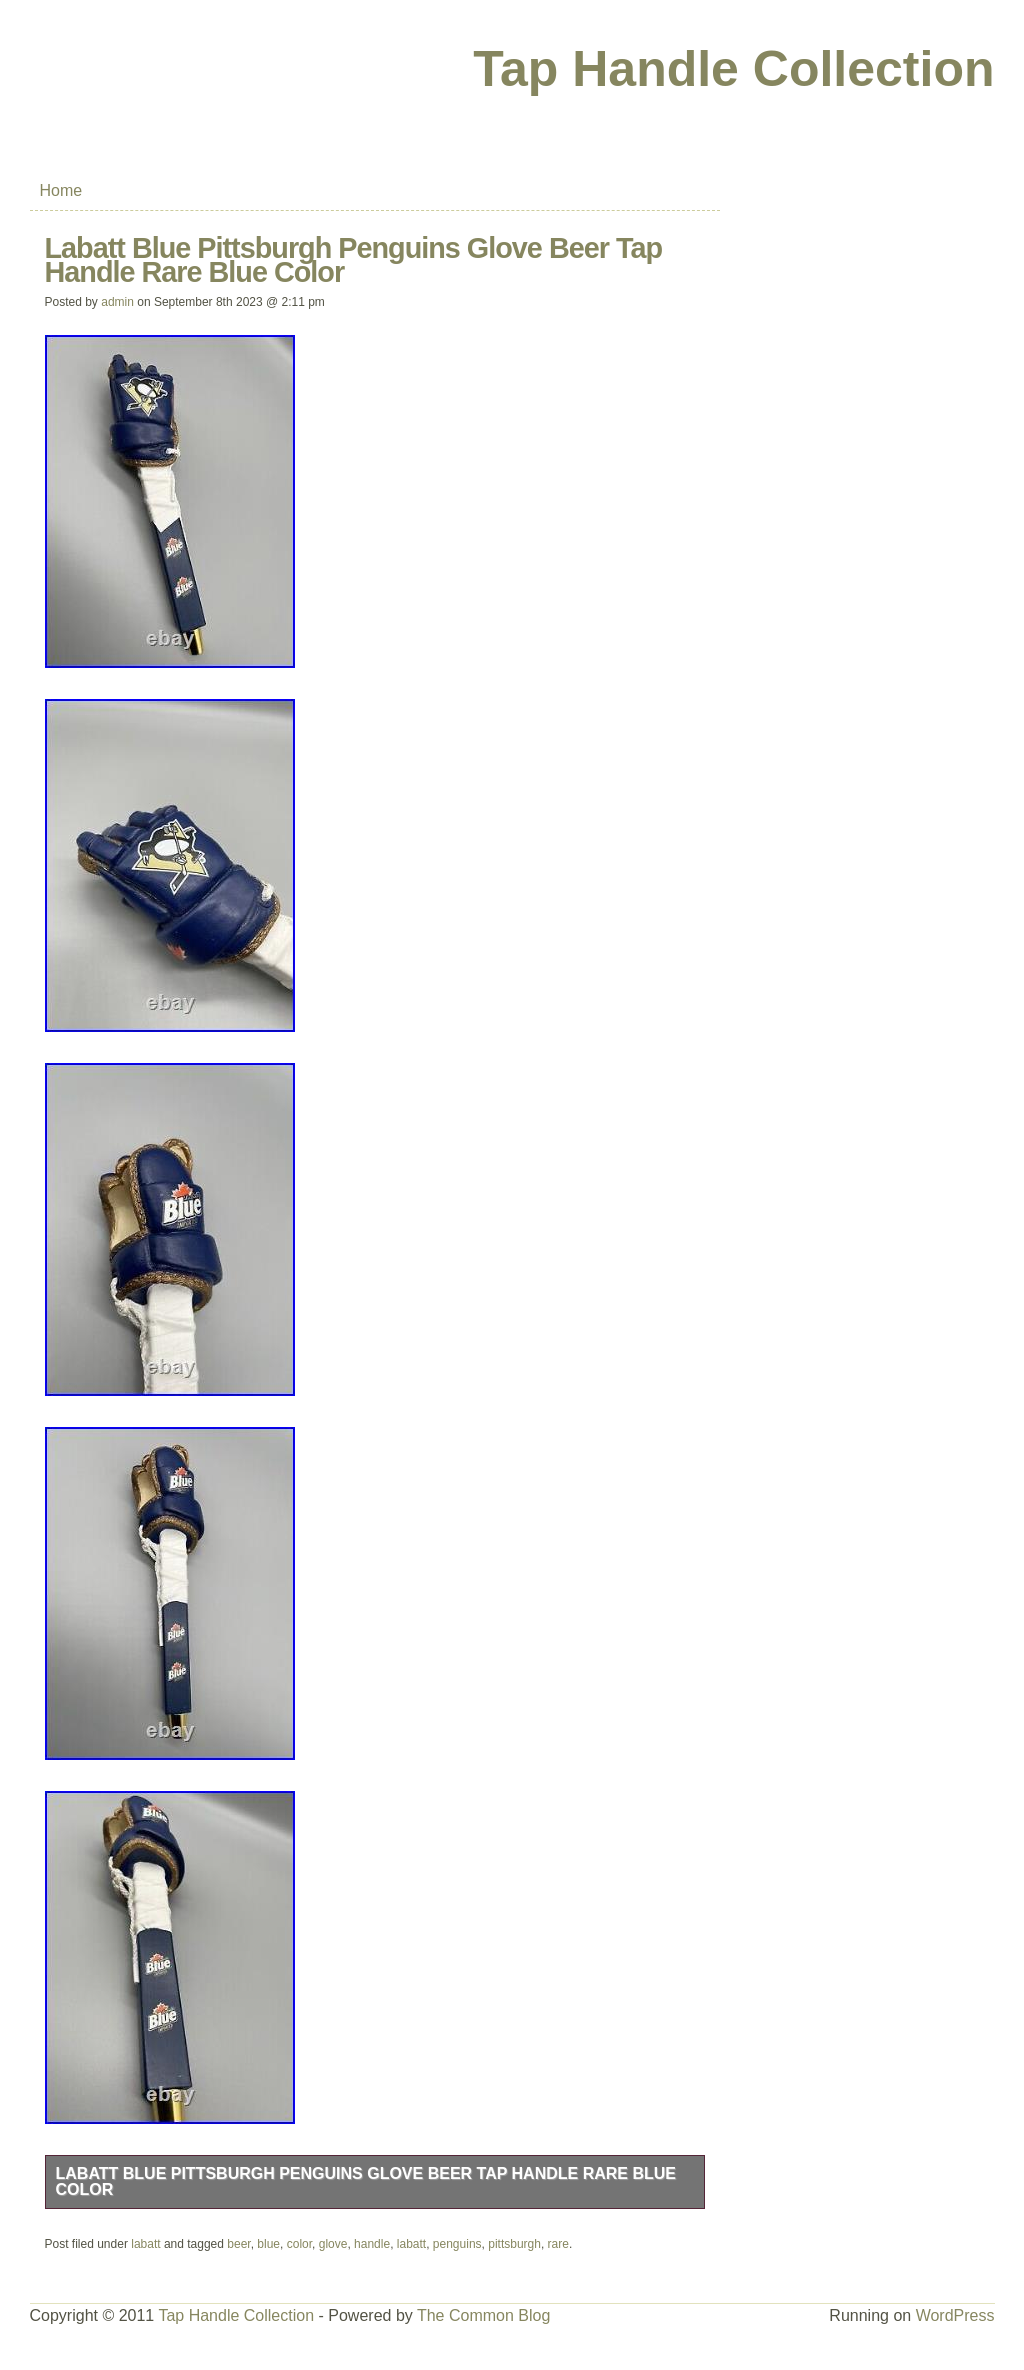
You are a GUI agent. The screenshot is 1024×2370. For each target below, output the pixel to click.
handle (372, 2244)
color (299, 2244)
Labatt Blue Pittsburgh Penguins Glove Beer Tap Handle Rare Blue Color (366, 2181)
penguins (457, 2244)
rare (558, 2244)
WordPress (955, 2315)
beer (238, 2244)
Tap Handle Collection (733, 69)
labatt (145, 2244)
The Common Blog (483, 2315)
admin (117, 302)
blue (268, 2244)
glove (333, 2244)
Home (61, 190)
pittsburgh (514, 2244)
